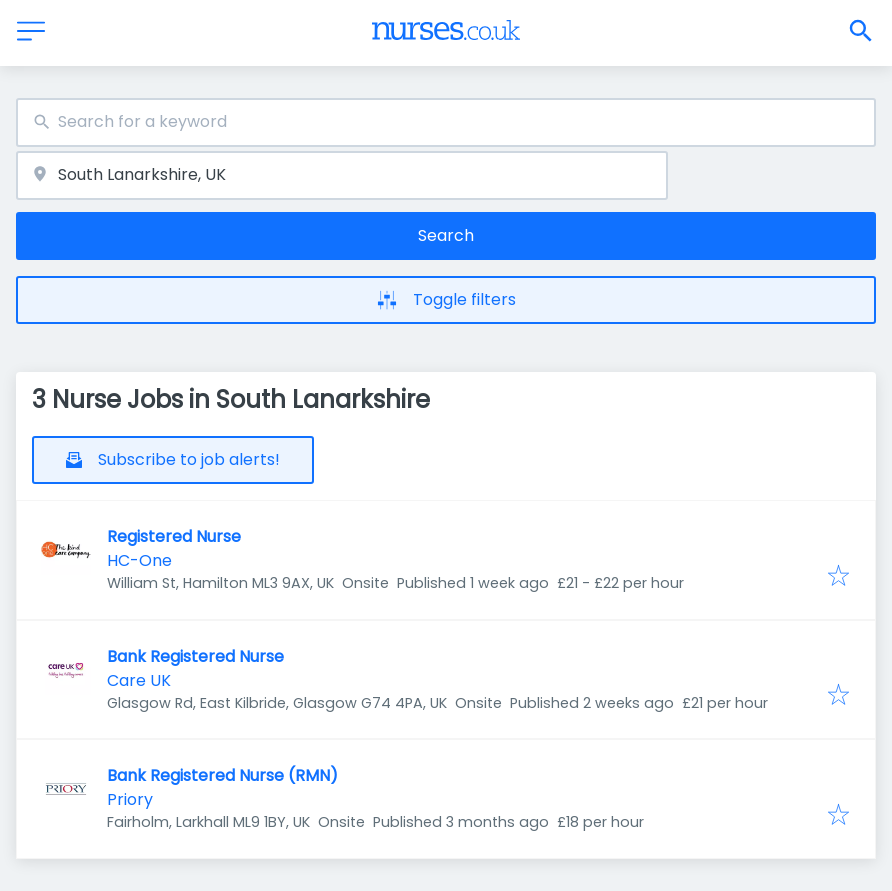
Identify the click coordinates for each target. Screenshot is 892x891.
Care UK (139, 680)
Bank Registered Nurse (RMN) (222, 775)
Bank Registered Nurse (195, 656)
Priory (130, 799)
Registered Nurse (174, 536)
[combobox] (446, 122)
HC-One (139, 560)
